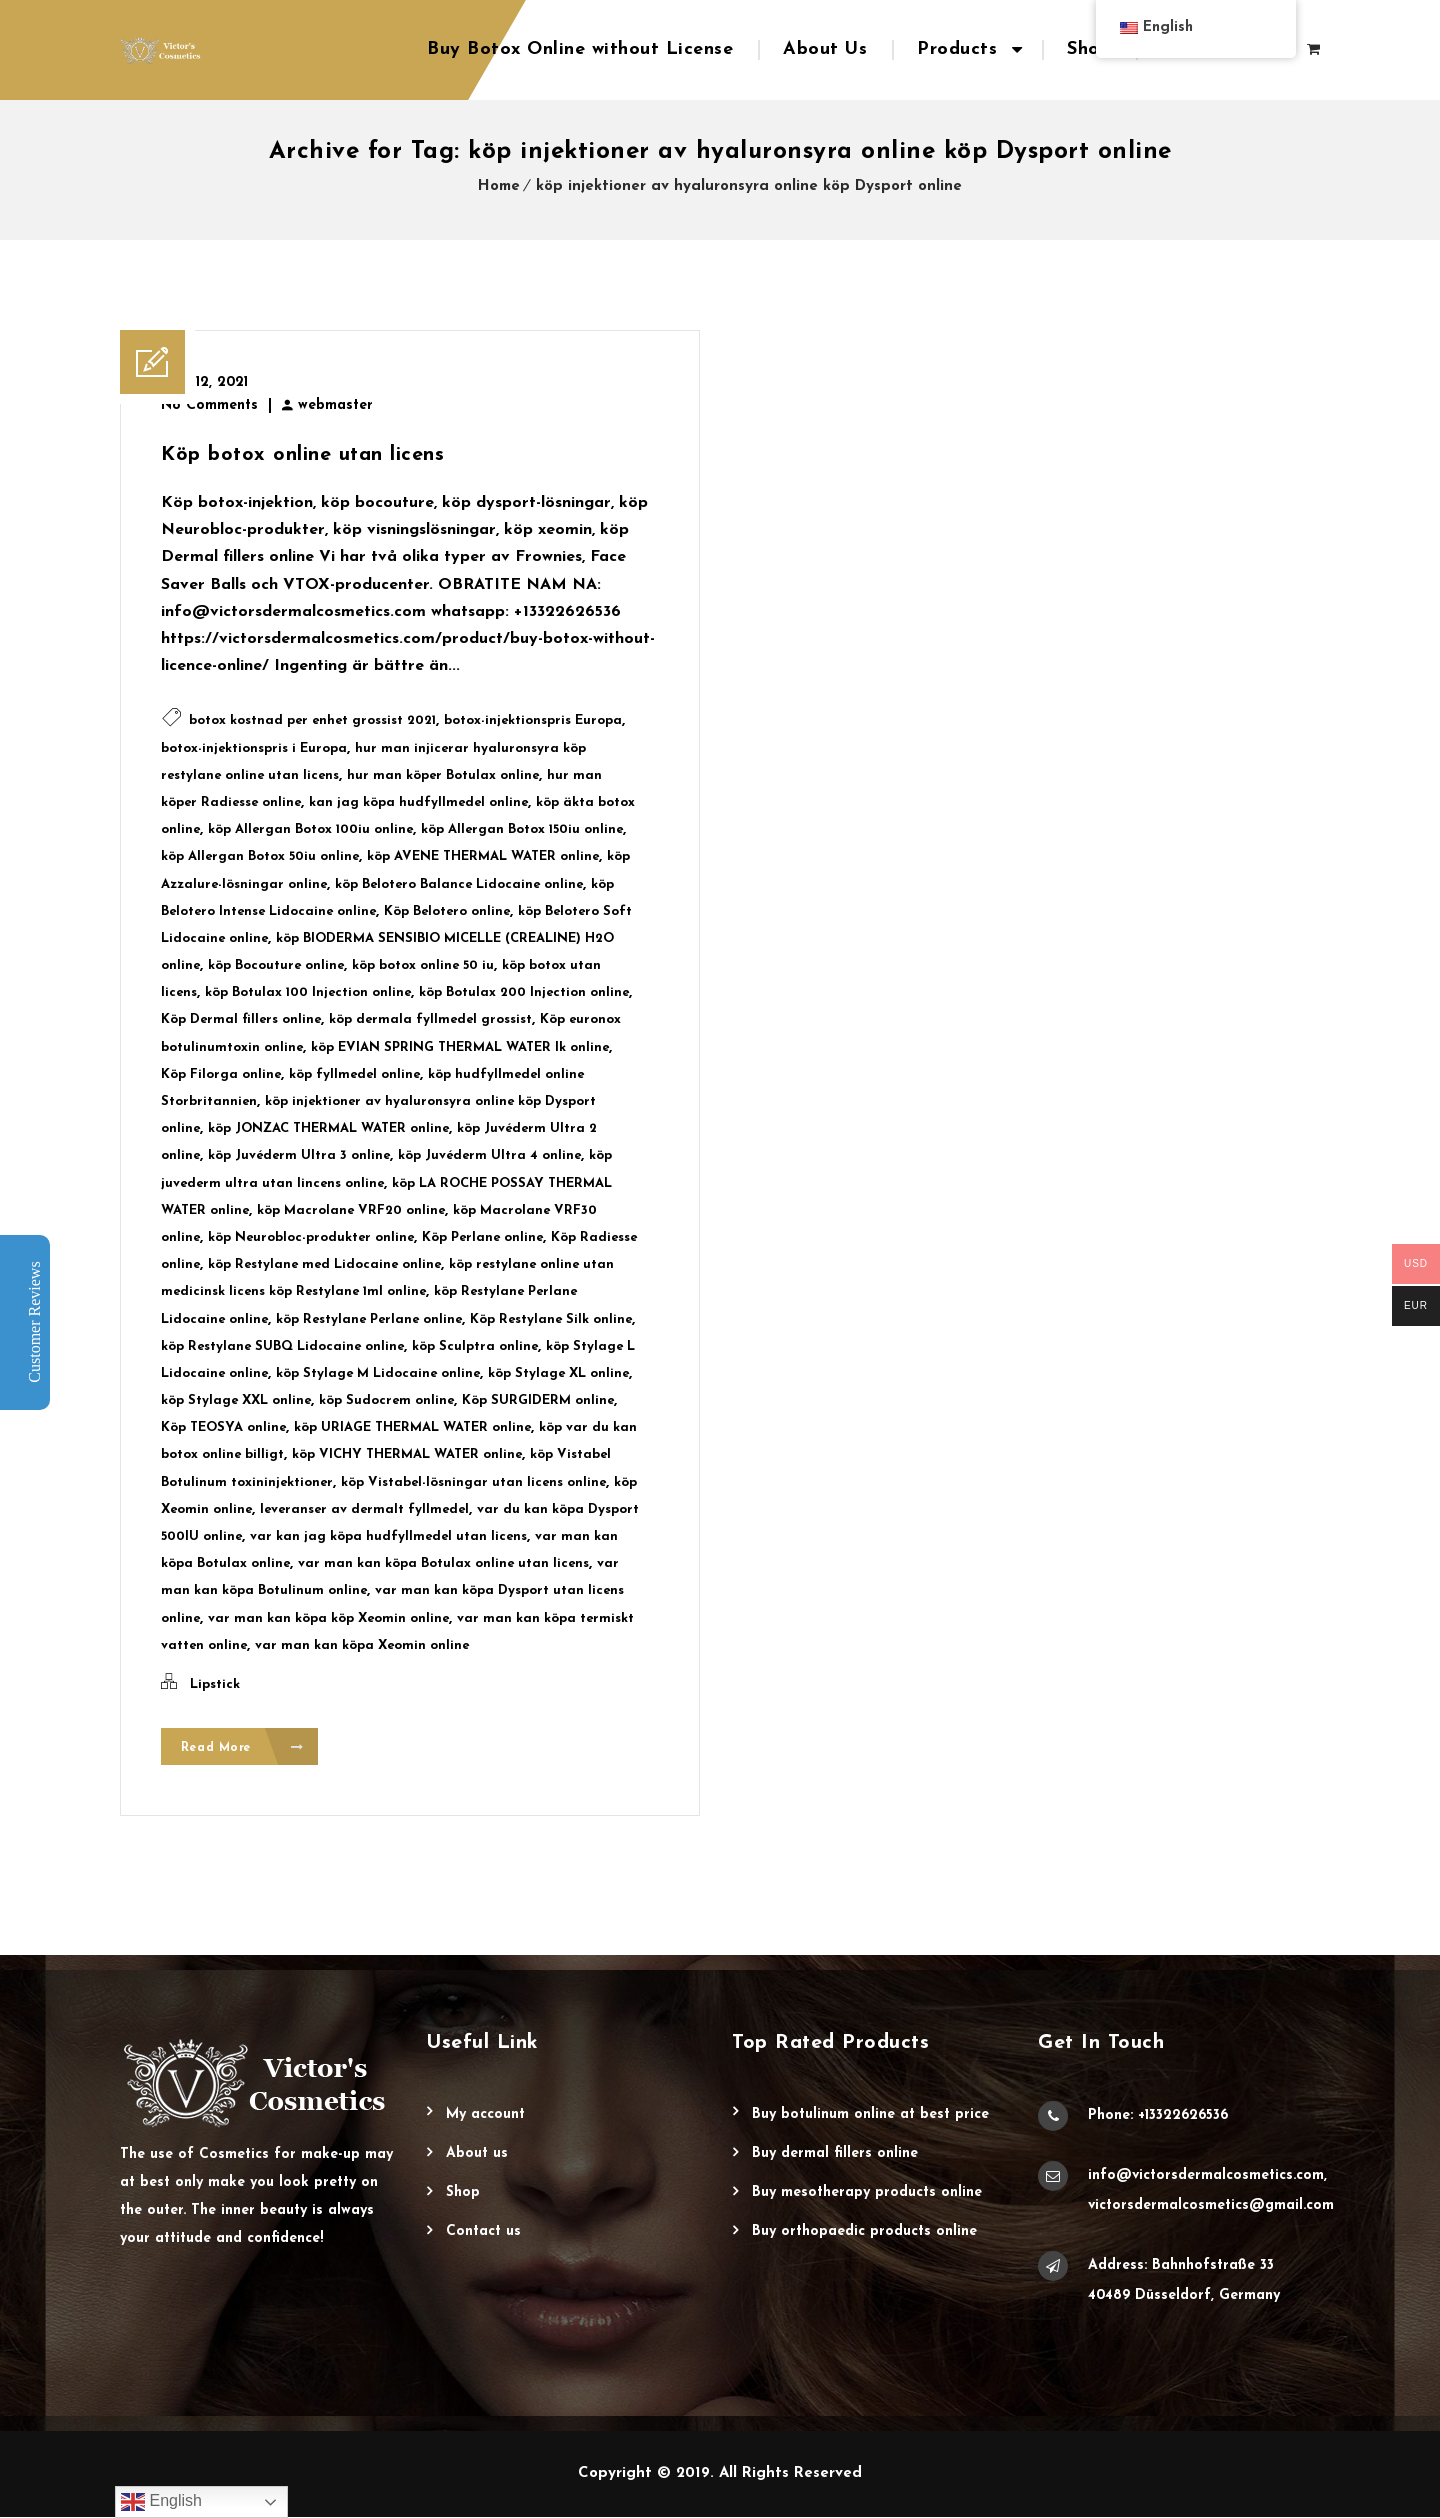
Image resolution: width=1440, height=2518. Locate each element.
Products (957, 49)
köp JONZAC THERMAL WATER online (328, 1128)
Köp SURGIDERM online (538, 1400)
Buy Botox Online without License (580, 49)
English (161, 2502)
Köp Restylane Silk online (551, 1319)
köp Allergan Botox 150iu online (522, 829)
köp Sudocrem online (386, 1400)
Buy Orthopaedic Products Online (864, 2232)
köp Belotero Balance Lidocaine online (459, 884)
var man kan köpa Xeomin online (362, 1645)
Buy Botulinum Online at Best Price (870, 2115)
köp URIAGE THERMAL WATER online (412, 1427)
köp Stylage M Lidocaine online (378, 1373)
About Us (825, 49)
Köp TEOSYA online (223, 1427)
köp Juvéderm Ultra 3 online (299, 1155)
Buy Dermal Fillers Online (835, 2154)
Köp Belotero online (447, 911)
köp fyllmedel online (354, 1074)
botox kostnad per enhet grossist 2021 (312, 720)
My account (485, 2115)
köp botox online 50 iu (423, 965)
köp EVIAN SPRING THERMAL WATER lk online (460, 1047)
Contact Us (483, 2232)
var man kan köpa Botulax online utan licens (443, 1563)
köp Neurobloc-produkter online (311, 1237)
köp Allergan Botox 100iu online (310, 829)
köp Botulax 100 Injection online (308, 992)
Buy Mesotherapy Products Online (867, 2193)
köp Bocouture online (276, 965)
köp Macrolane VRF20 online (351, 1210)
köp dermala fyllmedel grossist (430, 1019)
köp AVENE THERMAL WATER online (483, 856)
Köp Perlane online (482, 1237)
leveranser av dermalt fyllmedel (364, 1509)
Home (499, 186)
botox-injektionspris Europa (533, 720)
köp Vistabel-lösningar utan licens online (473, 1482)
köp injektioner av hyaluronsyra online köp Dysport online (749, 186)
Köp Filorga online (221, 1074)
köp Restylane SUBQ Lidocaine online (282, 1346)
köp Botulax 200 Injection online (524, 992)
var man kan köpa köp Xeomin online (328, 1618)
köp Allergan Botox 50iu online (260, 856)
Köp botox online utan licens (302, 455)
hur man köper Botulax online (443, 775)
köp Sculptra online (475, 1346)
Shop (1089, 49)
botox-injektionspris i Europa (254, 748)
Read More (242, 1747)
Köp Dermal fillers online (241, 1019)
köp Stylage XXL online (236, 1400)
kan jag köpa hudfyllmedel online (418, 802)
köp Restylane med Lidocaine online (324, 1264)
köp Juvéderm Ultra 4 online (489, 1155)
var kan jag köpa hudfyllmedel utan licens (388, 1536)
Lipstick (215, 1684)
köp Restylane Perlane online (369, 1319)
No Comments (209, 405)
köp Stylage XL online (558, 1373)
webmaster (335, 405)
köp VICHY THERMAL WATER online (407, 1454)
